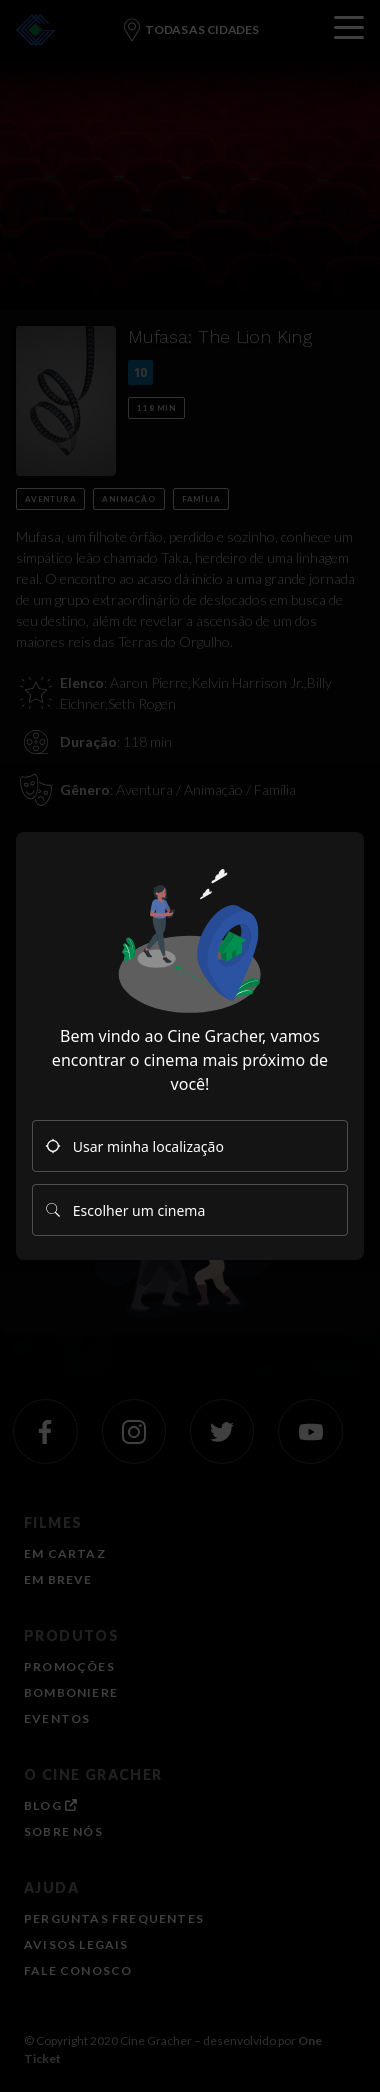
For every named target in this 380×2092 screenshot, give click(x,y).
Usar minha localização (134, 1146)
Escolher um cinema (125, 1210)
